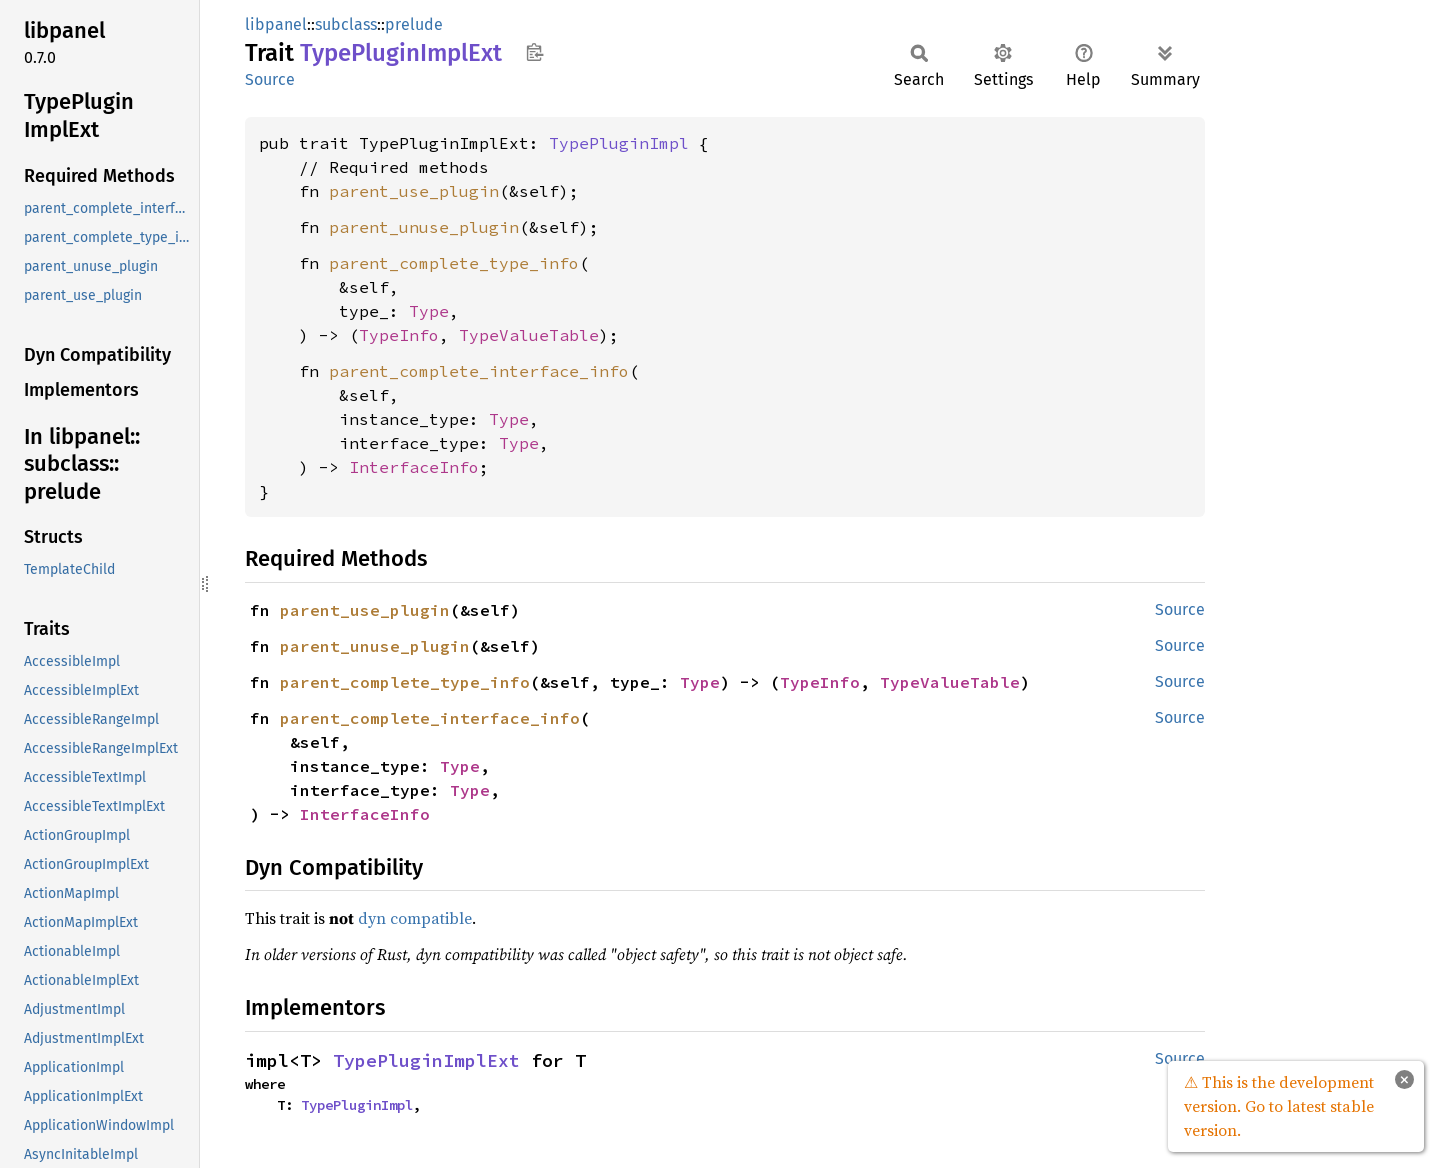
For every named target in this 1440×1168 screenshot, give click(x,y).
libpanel (276, 24)
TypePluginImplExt (426, 1060)
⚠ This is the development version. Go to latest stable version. (1279, 1106)
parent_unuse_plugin (424, 227)
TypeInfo (399, 335)
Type (429, 311)
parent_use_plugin (414, 191)
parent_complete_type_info (454, 263)
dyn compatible (415, 918)
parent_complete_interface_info (479, 371)
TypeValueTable (529, 335)
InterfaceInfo (414, 467)
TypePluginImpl (619, 143)
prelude (414, 24)
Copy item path (534, 52)
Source (270, 79)
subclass (346, 24)
